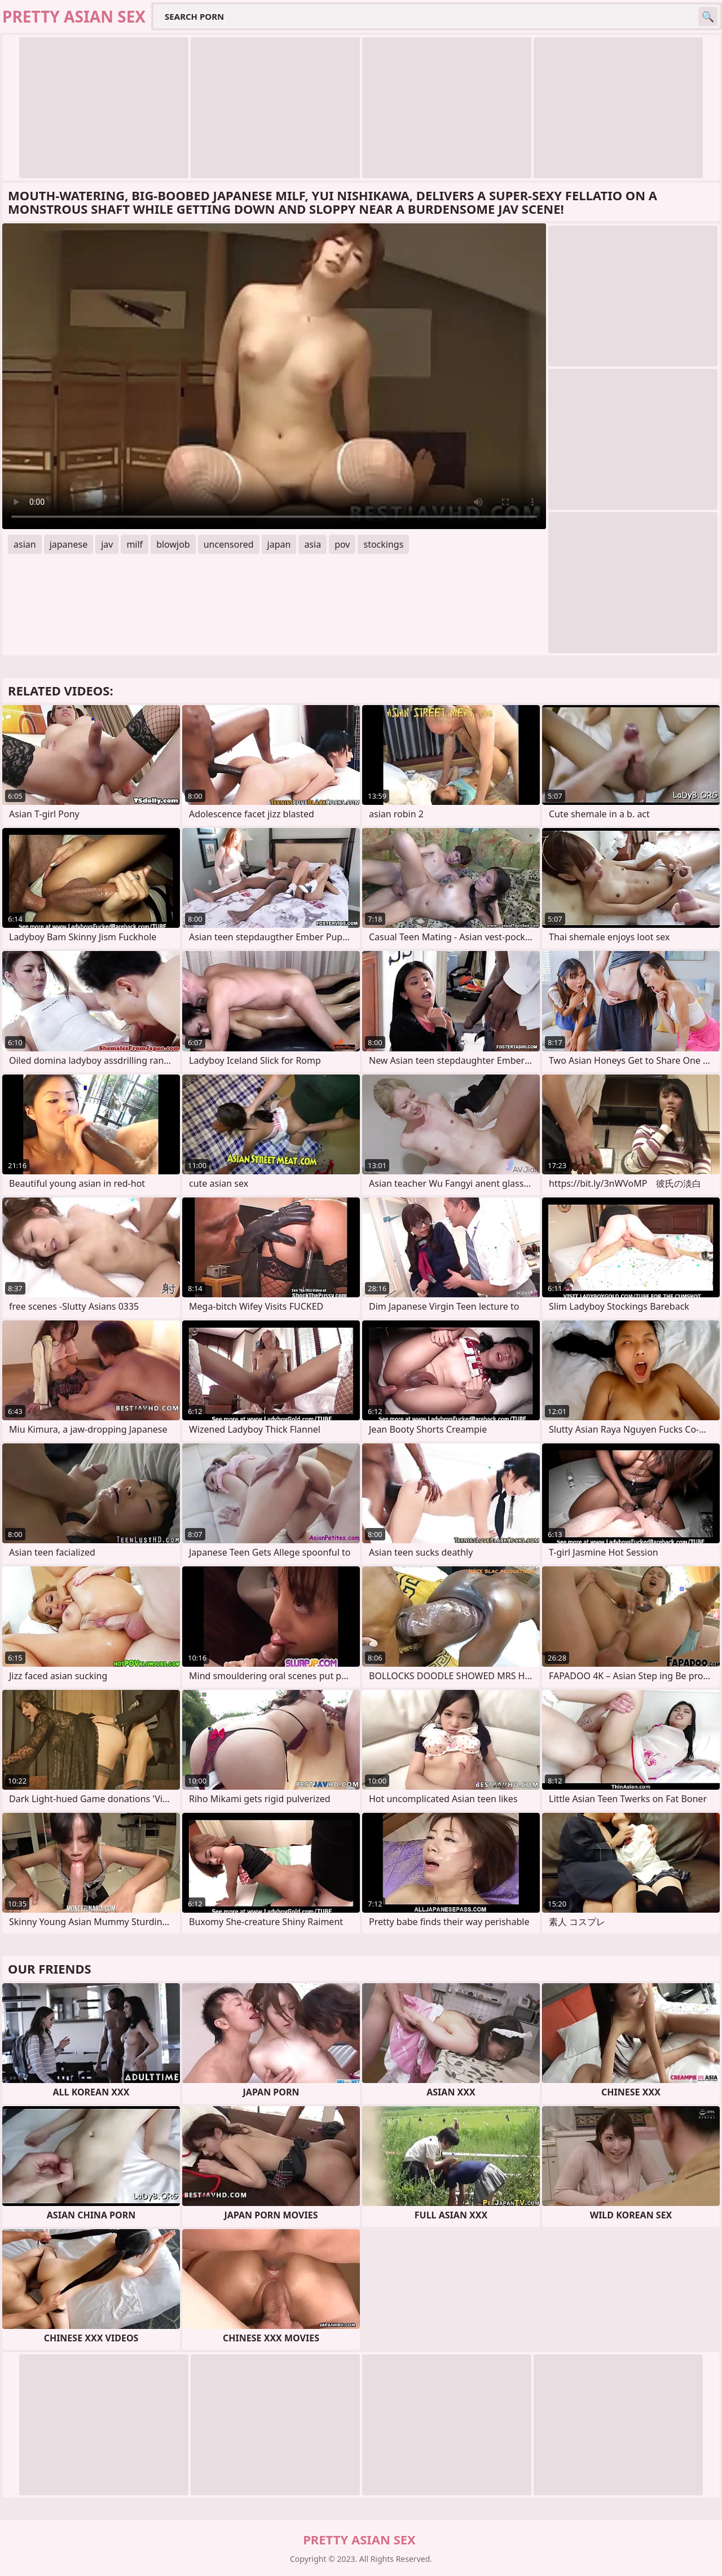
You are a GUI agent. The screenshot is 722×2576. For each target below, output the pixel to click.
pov (342, 544)
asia (312, 544)
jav (107, 544)
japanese (69, 544)
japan (279, 544)
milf (134, 544)
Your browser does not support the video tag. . (274, 376)
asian (25, 544)
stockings (383, 544)
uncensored (229, 544)
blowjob (173, 544)
